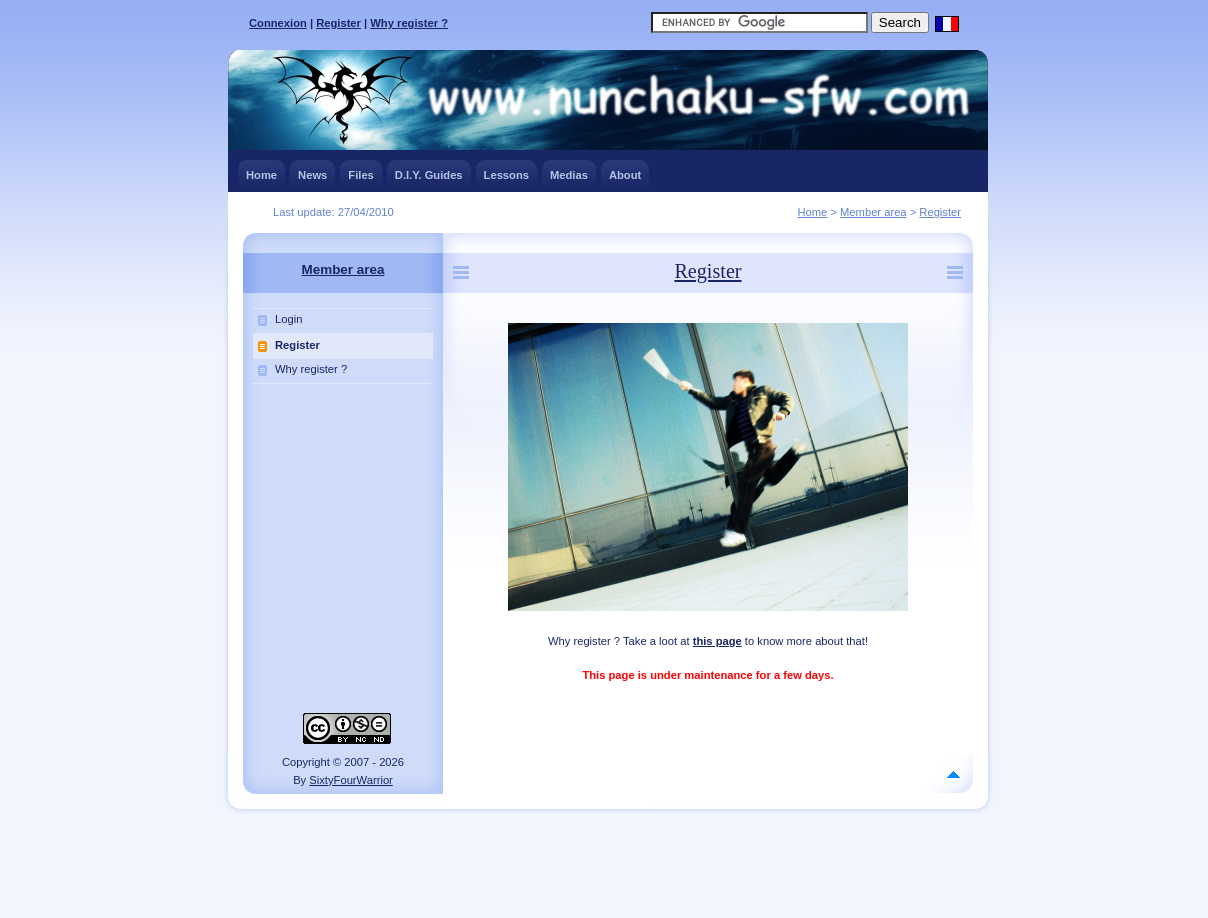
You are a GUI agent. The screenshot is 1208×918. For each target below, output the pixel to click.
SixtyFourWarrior (351, 780)
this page (717, 641)
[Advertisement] (604, 859)
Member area (873, 212)
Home (812, 212)
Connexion (278, 23)
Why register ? (409, 23)
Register (338, 23)
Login (288, 319)
